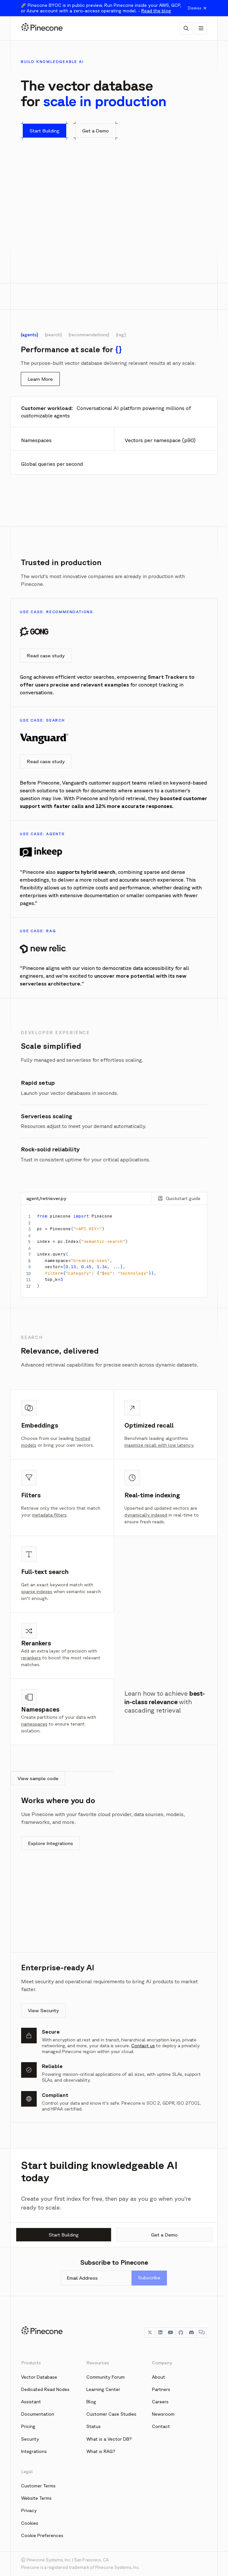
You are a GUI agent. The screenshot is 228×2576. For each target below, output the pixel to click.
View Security (43, 2010)
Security (30, 2439)
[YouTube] (170, 2332)
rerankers (31, 1657)
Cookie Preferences (42, 2535)
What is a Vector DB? (109, 2439)
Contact (161, 2426)
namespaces (34, 1724)
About (158, 2377)
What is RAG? (100, 2451)
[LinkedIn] (160, 2332)
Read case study (46, 655)
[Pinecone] (42, 28)
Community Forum (105, 2377)
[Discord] (191, 2332)
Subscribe (149, 2277)
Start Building (64, 2234)
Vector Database (39, 2377)
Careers (160, 2401)
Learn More (40, 379)
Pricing (28, 2426)
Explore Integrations (50, 1843)
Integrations (34, 2451)
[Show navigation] (201, 28)
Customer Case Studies (111, 2414)
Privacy (29, 2510)
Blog (91, 2401)
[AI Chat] (186, 28)
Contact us (143, 2045)
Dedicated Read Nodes (45, 2389)
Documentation (37, 2414)
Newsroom (163, 2414)
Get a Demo (164, 2234)
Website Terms (36, 2498)
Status (93, 2426)
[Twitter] (150, 2332)
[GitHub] (181, 2332)
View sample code (38, 1778)
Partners (161, 2389)
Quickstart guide (179, 1198)
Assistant (31, 2401)
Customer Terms (38, 2485)
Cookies (29, 2523)
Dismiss (197, 8)
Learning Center (103, 2389)
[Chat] (201, 2332)
